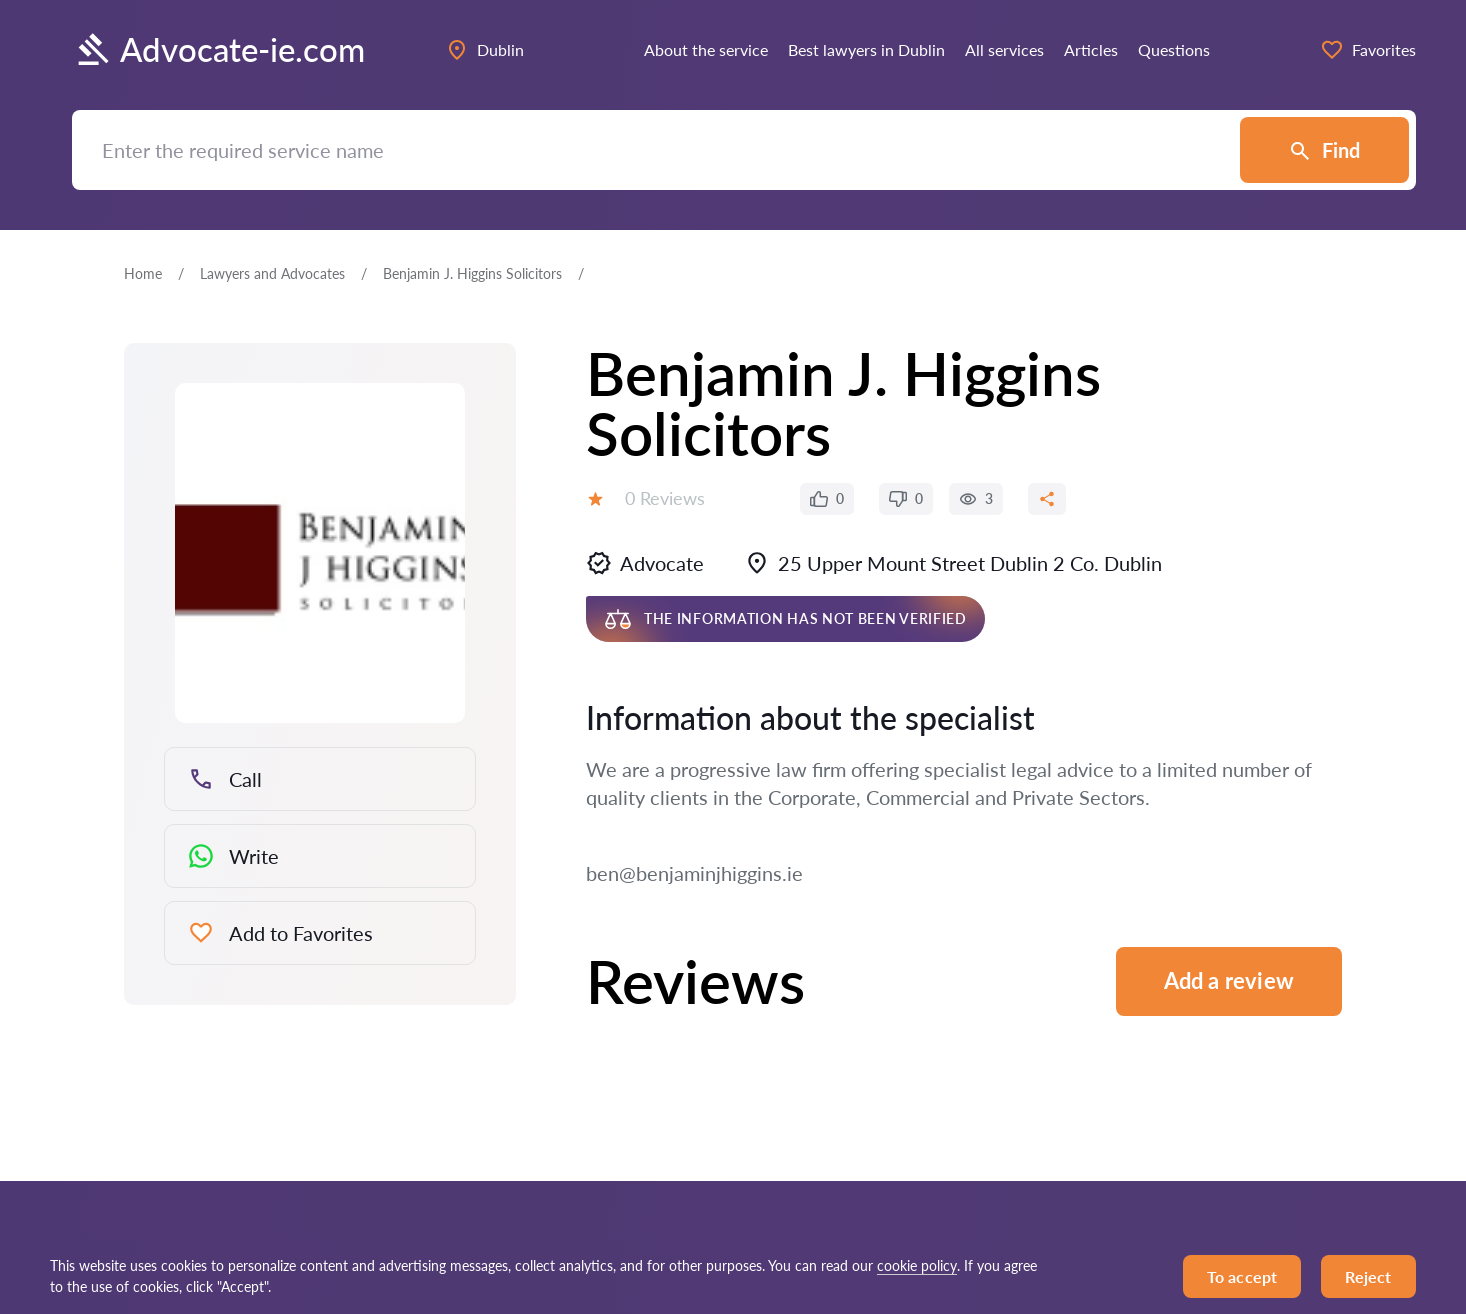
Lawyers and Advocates (272, 273)
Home (143, 273)
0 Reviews (665, 498)
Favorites (1368, 50)
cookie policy (917, 1265)
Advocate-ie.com (218, 50)
